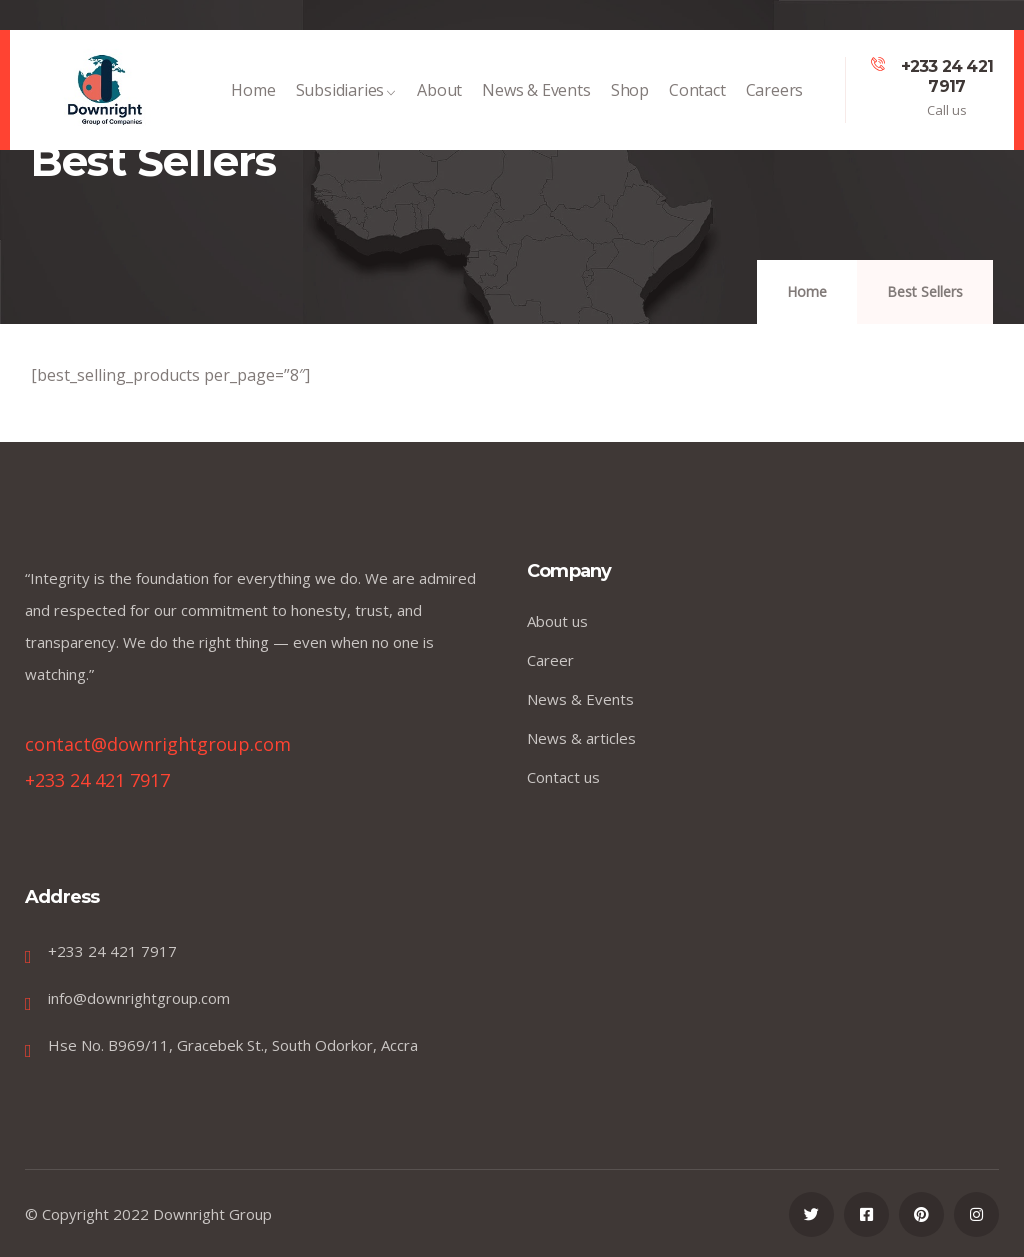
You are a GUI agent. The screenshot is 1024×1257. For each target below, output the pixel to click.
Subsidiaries (347, 100)
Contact (697, 100)
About (439, 100)
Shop (630, 100)
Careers (775, 100)
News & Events (536, 100)
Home (253, 100)
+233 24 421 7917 (947, 76)
